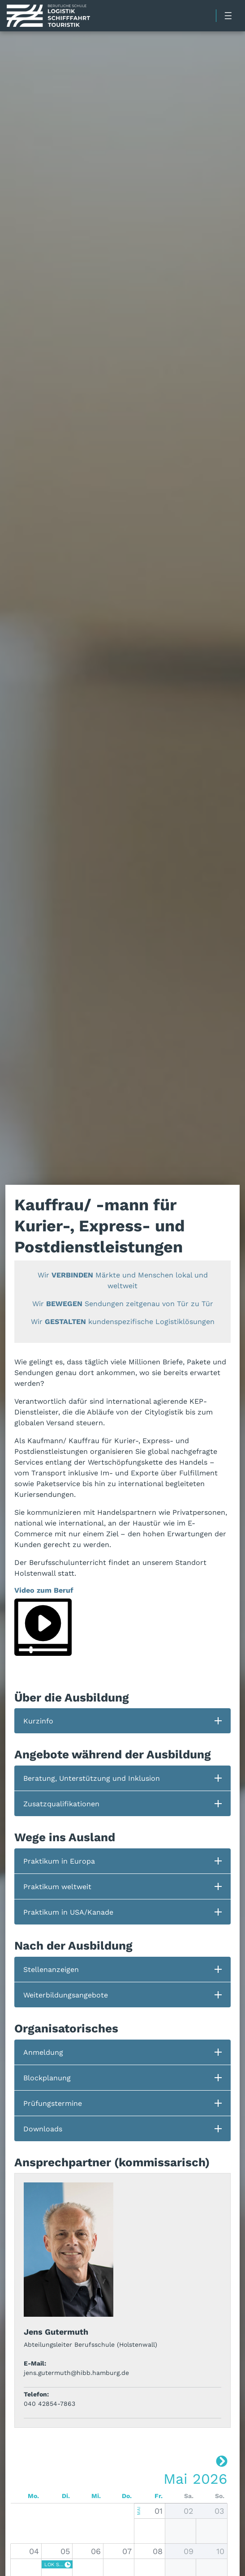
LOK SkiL (54, 2564)
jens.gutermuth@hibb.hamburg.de (76, 2372)
